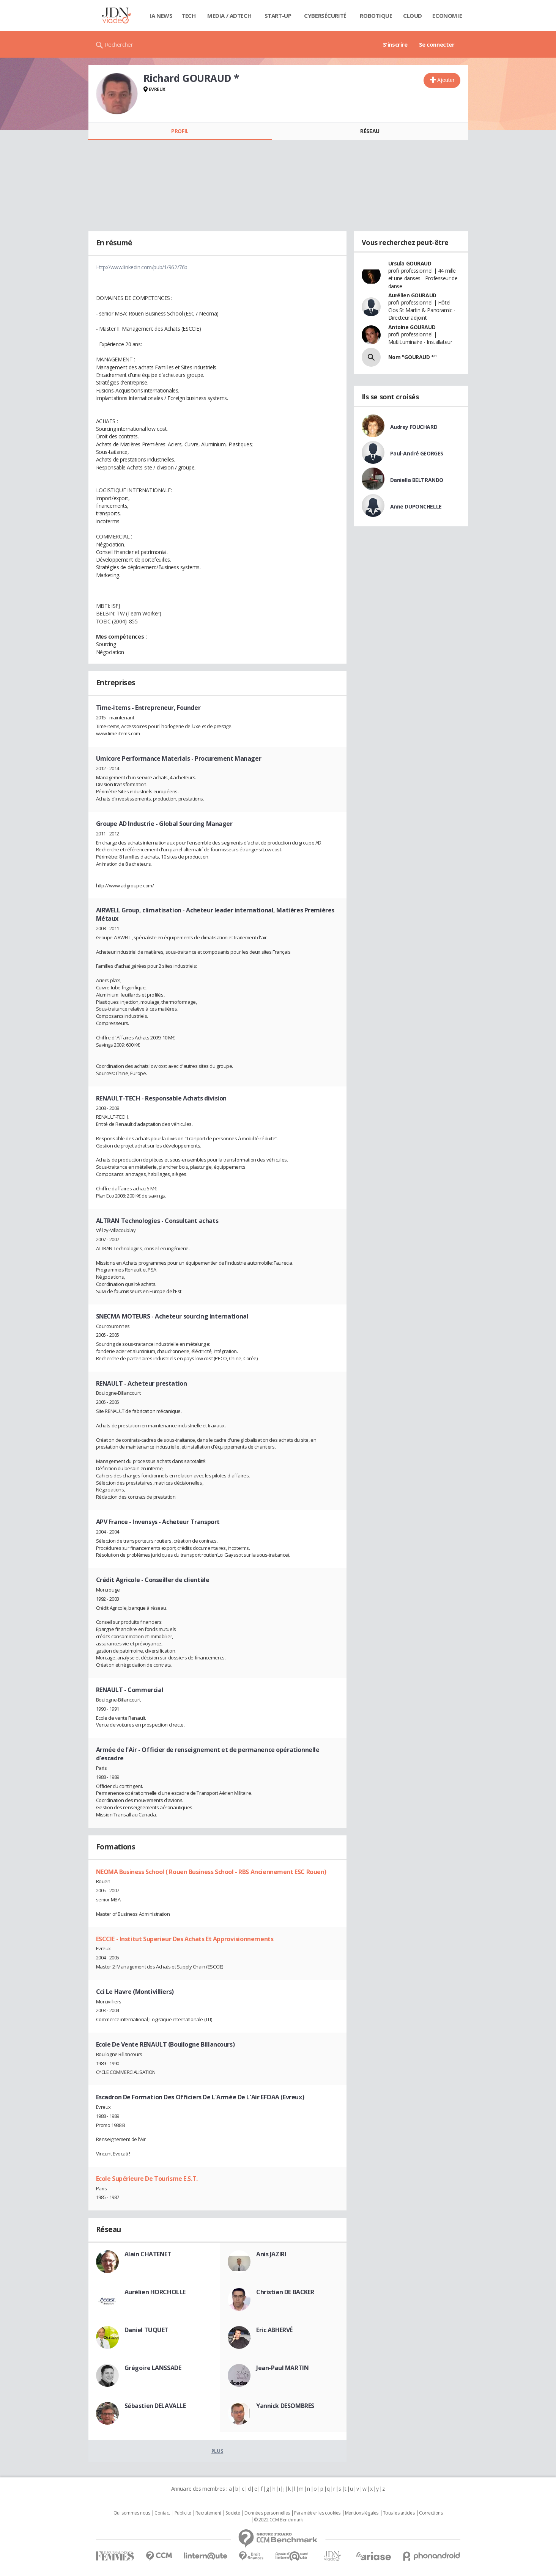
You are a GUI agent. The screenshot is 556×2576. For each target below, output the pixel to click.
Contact (162, 2513)
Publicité (183, 2513)
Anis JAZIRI (271, 2254)
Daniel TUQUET (146, 2330)
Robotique (376, 15)
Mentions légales (361, 2513)
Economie (447, 15)
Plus (217, 2450)
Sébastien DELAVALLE (155, 2406)
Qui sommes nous (131, 2513)
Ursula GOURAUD (410, 263)
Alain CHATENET (148, 2254)
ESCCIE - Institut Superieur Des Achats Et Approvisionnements (185, 1939)
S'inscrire (395, 44)
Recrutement (208, 2513)
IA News (161, 15)
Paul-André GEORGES (416, 453)
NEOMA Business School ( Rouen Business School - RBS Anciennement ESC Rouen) (211, 1872)
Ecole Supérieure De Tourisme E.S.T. (147, 2178)
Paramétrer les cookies (317, 2513)
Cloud (412, 15)
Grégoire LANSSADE (152, 2368)
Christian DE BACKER (285, 2292)
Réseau (369, 131)
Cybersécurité (325, 15)
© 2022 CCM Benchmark (278, 2520)
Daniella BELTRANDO (416, 479)
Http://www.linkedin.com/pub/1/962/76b (141, 267)
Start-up (278, 15)
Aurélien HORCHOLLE (155, 2292)
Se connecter (437, 44)
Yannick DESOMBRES (285, 2406)
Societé (232, 2513)
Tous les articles (399, 2513)
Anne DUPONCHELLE (416, 506)
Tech (188, 15)
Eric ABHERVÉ (274, 2330)
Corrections (431, 2513)
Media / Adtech (229, 15)
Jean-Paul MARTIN (282, 2368)
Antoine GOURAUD (412, 327)
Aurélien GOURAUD (412, 295)
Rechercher (119, 44)
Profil (179, 131)
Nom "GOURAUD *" (412, 357)
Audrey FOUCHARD (414, 426)
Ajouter (445, 79)
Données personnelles (267, 2513)
